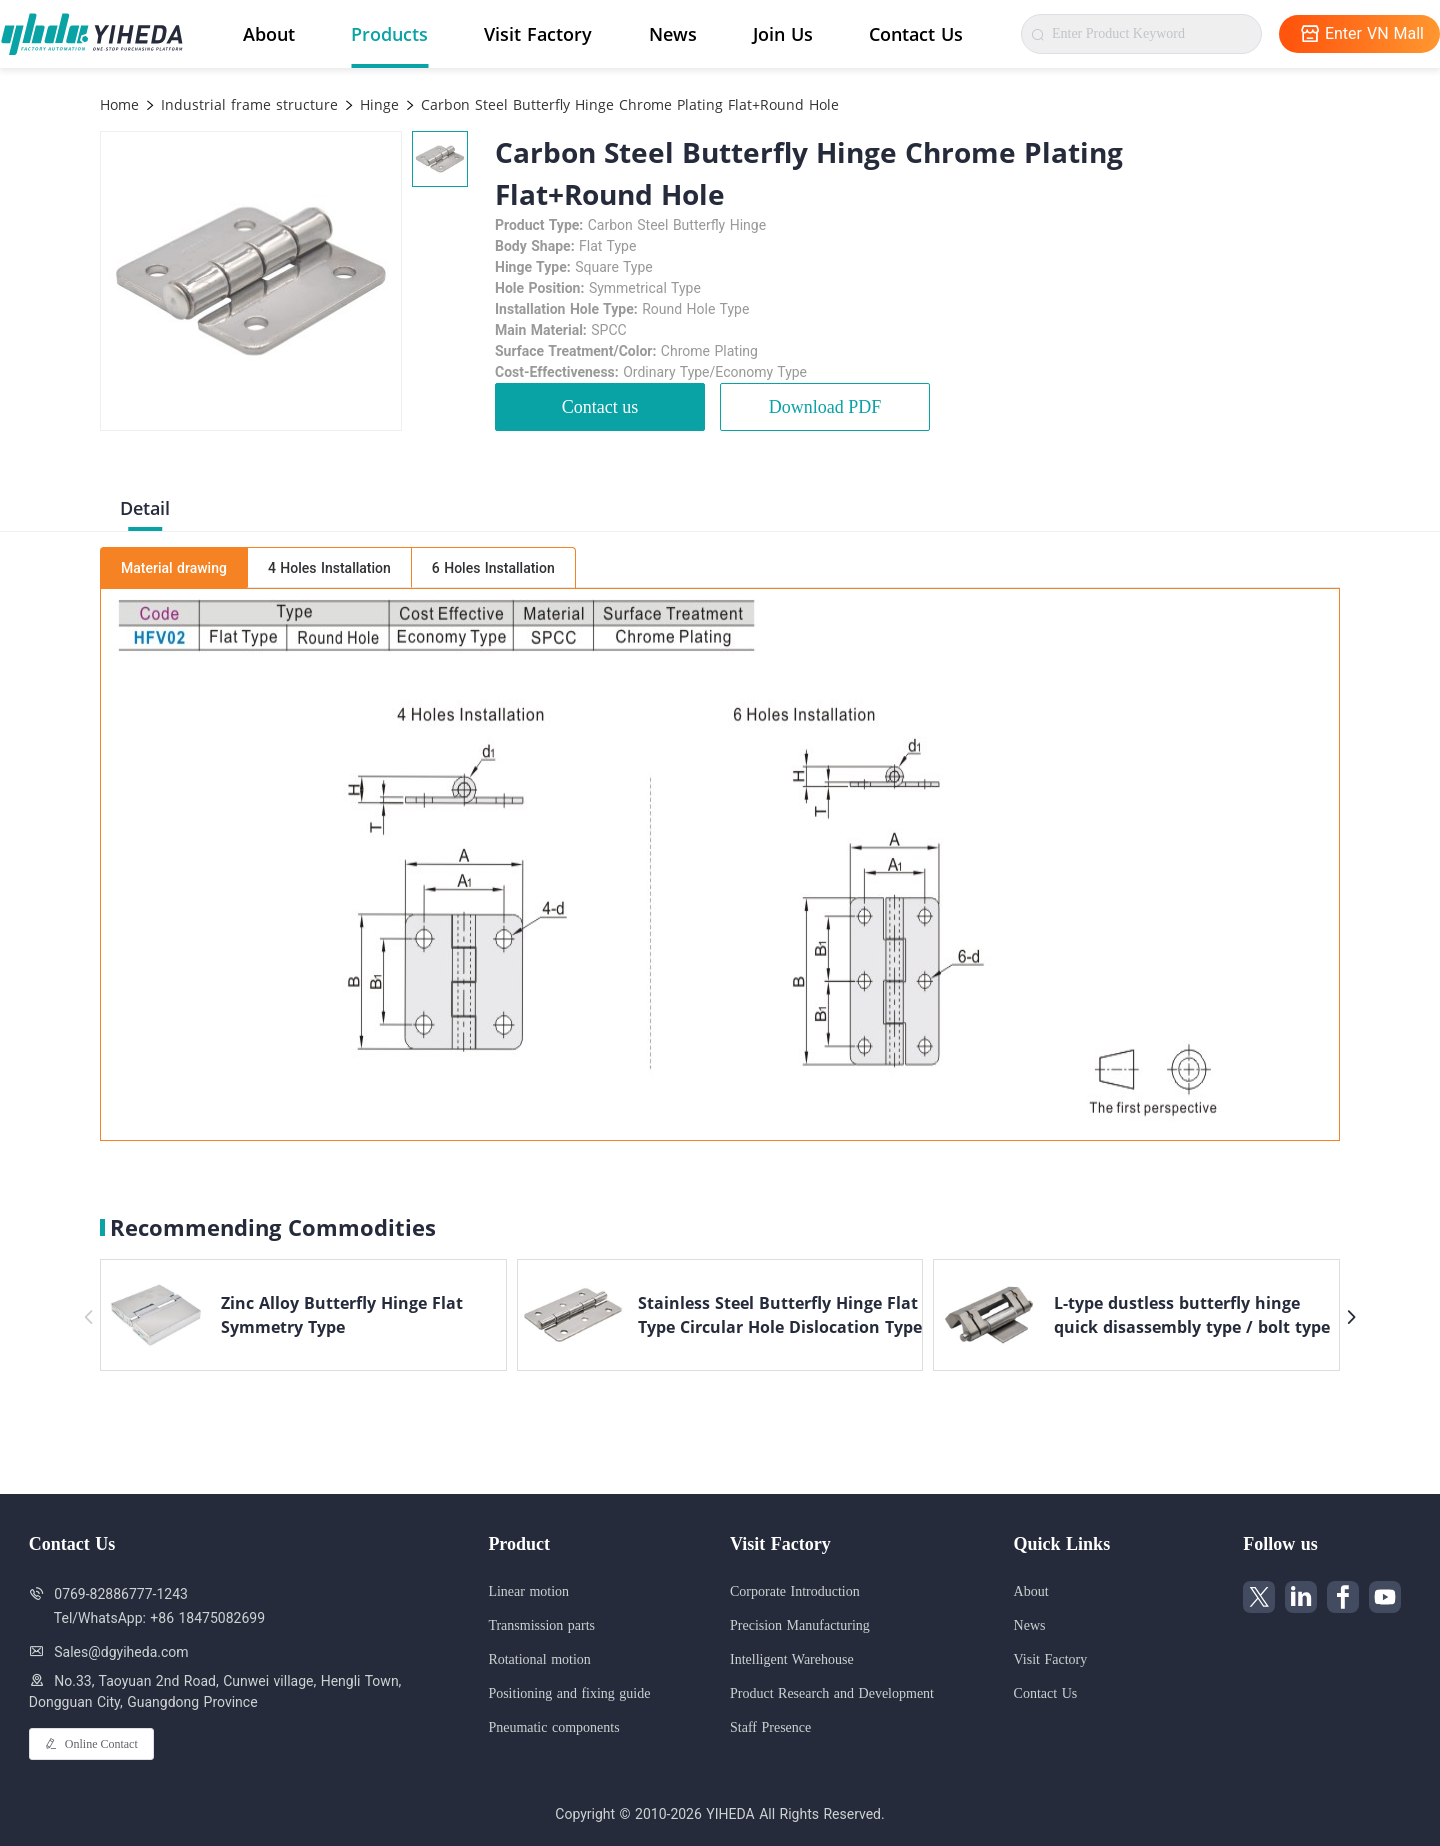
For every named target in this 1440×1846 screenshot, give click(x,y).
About (269, 34)
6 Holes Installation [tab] (493, 568)
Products (389, 34)
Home (119, 104)
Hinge (377, 104)
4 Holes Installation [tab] (329, 568)
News (673, 34)
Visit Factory (538, 34)
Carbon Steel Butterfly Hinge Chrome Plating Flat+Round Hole (627, 104)
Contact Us (916, 34)
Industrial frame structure (247, 104)
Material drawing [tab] (174, 568)
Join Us (783, 34)
